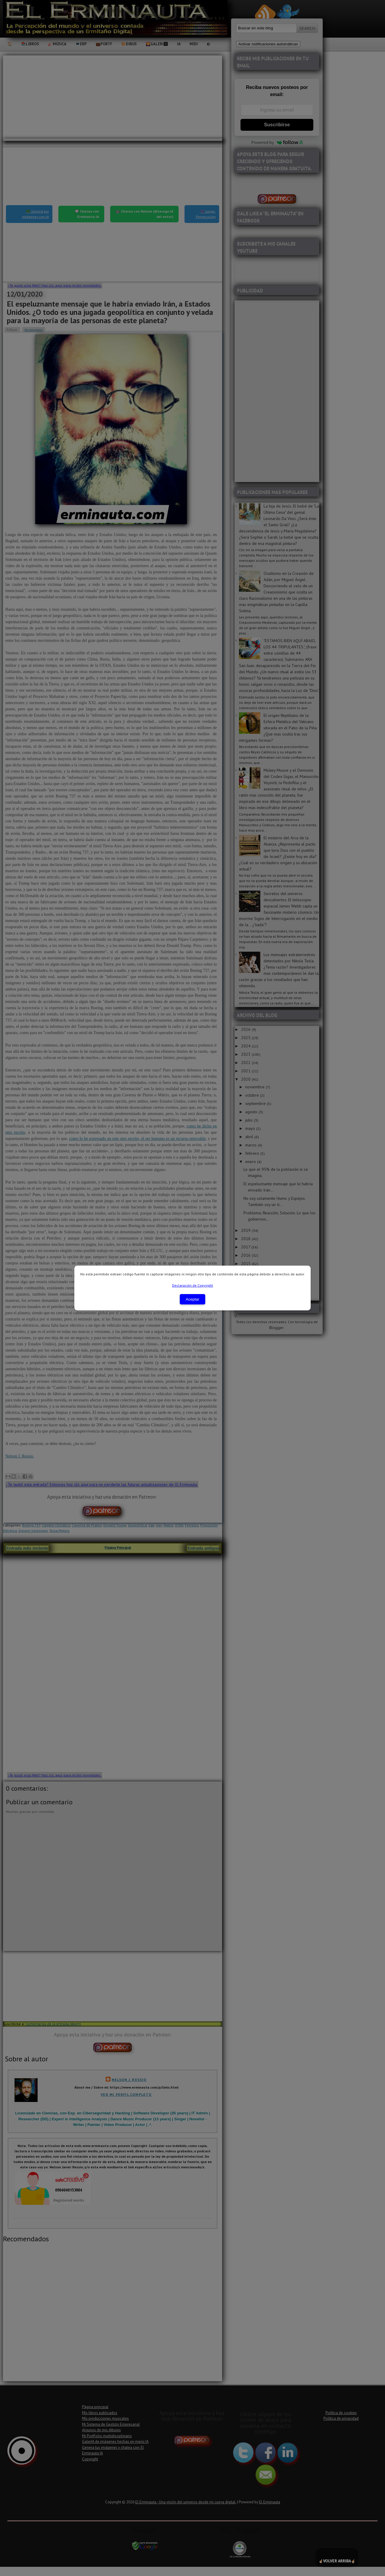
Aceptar (192, 1299)
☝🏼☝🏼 (337, 2557)
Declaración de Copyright (192, 1285)
